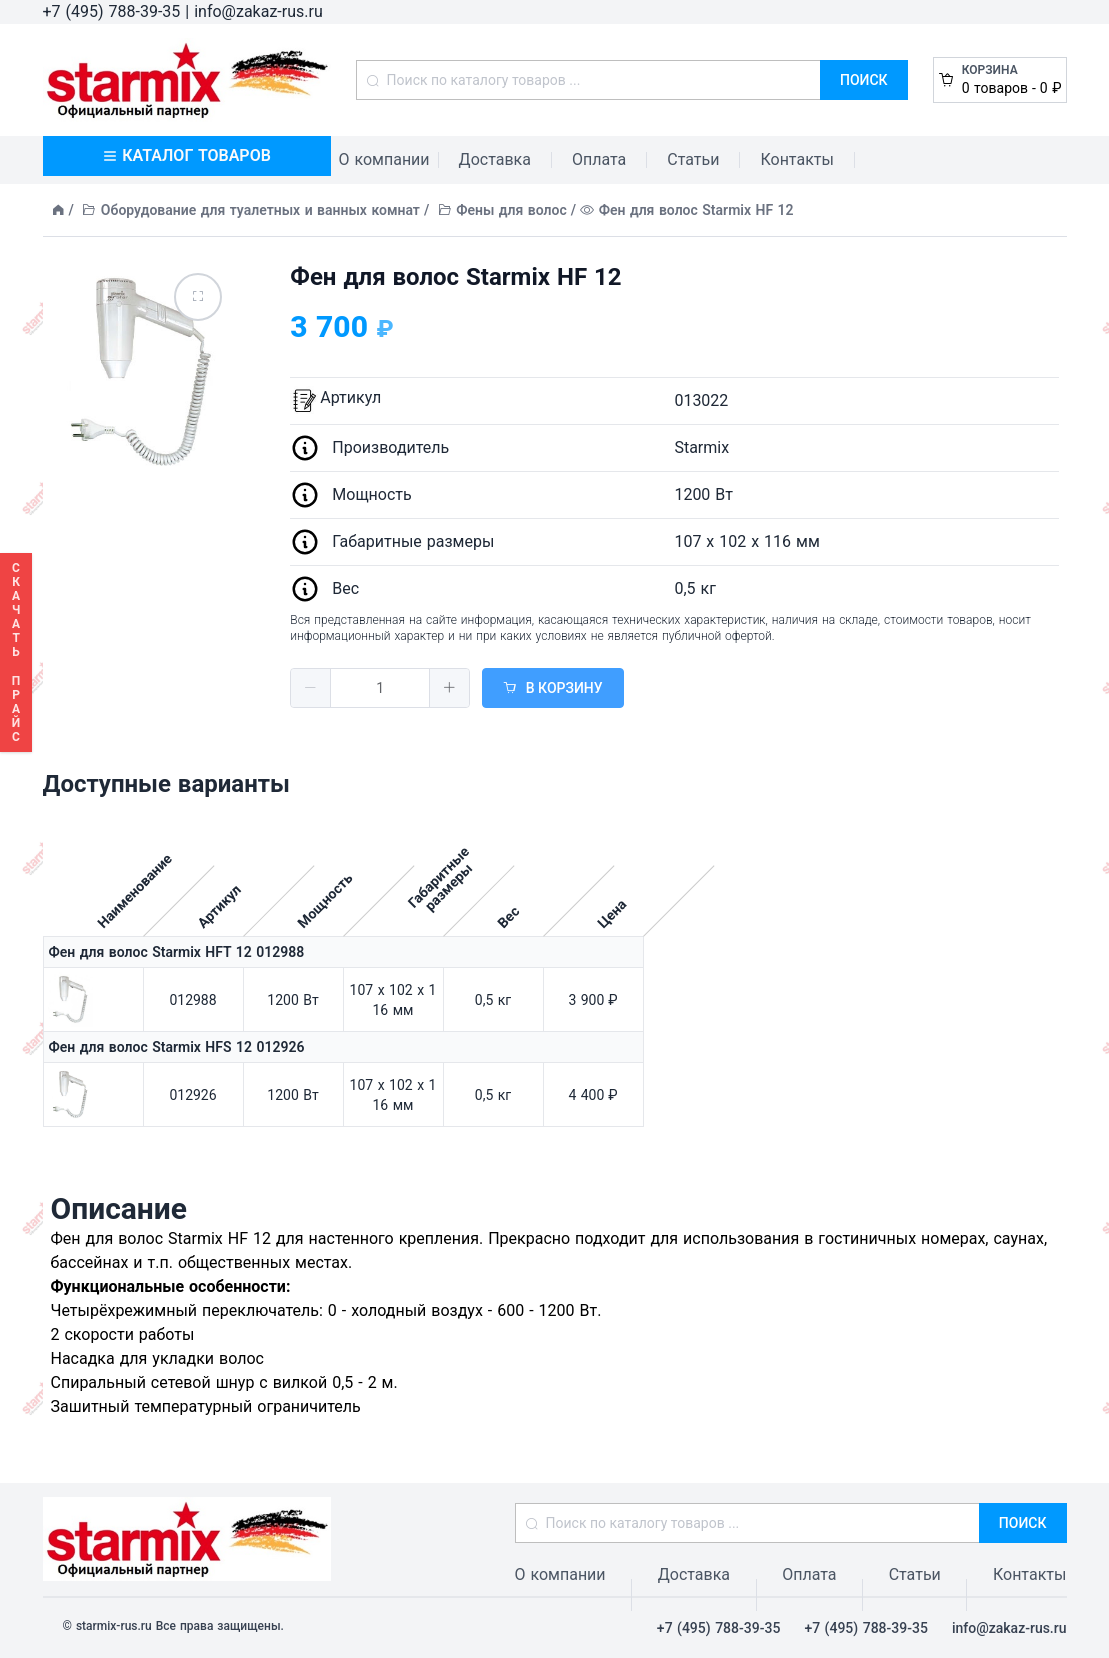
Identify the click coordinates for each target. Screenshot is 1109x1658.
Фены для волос (511, 210)
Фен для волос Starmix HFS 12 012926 (177, 1047)
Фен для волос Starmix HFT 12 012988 (177, 952)
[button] (311, 688)
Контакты (796, 159)
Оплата (599, 159)
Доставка (495, 159)
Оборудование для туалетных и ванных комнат (260, 210)
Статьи (693, 159)
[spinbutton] (380, 688)
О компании (384, 159)
